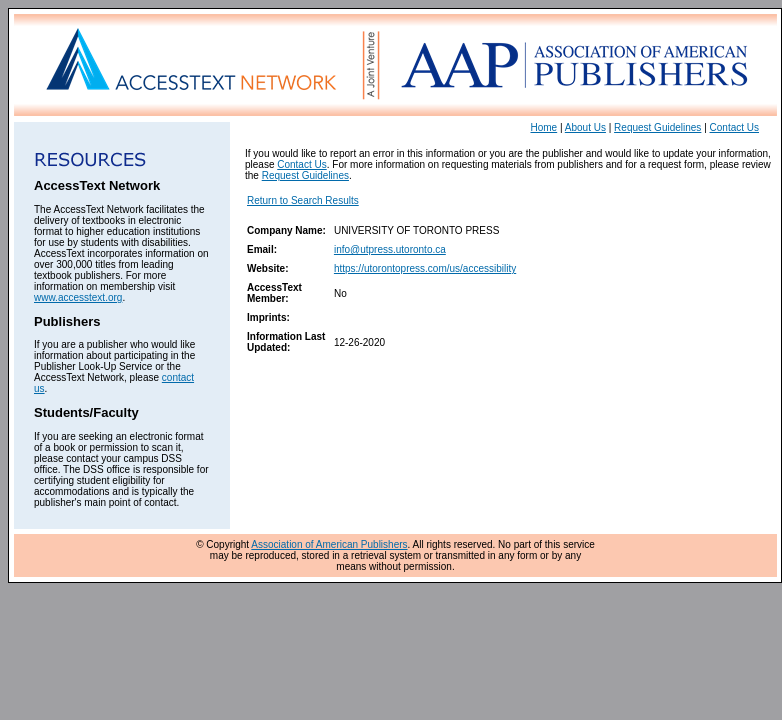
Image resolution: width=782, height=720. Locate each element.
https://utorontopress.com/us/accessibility (425, 268)
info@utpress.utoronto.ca (390, 249)
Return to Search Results (303, 200)
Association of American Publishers (329, 544)
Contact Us (734, 127)
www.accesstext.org (78, 297)
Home (544, 127)
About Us (585, 127)
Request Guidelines (657, 127)
